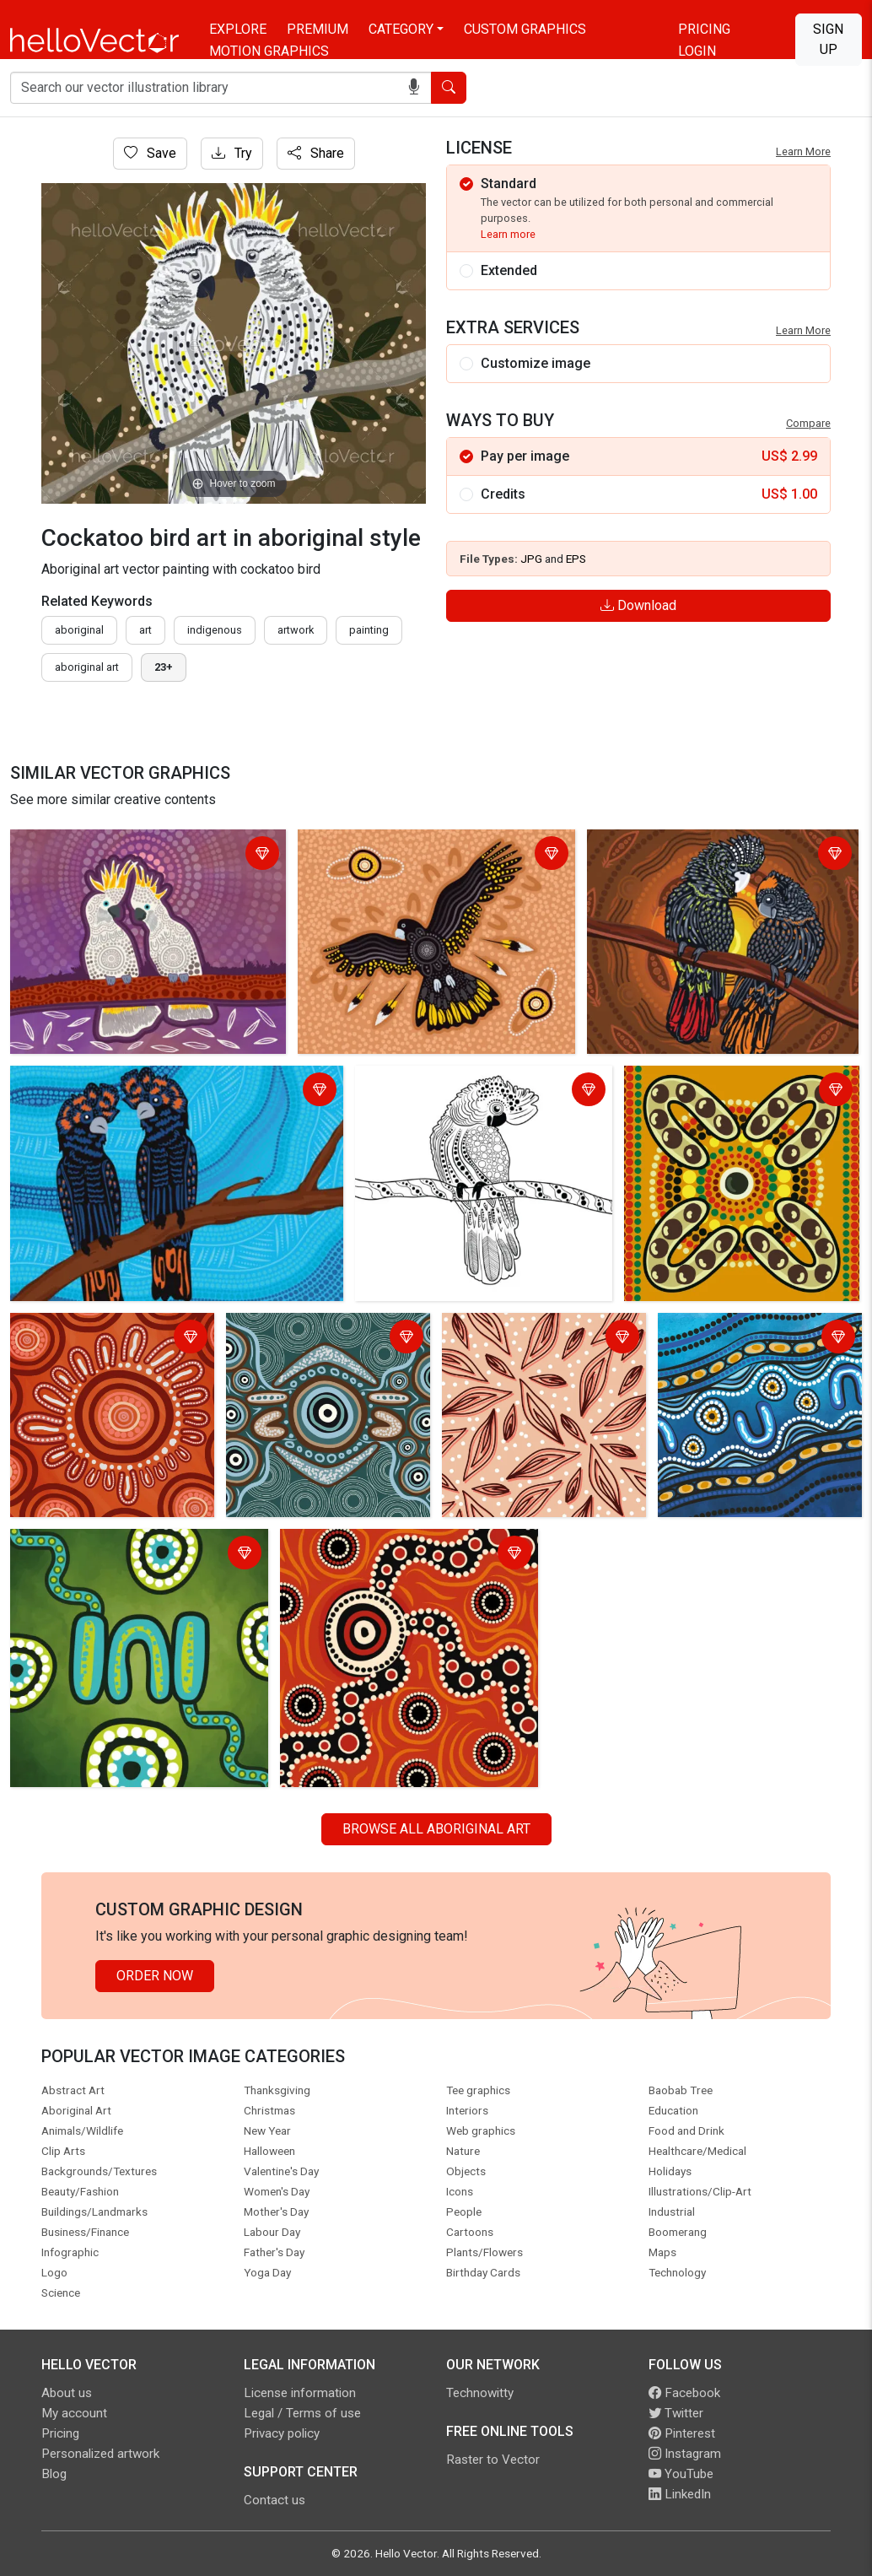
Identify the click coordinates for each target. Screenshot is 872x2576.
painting (369, 630)
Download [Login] (638, 605)
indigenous (214, 630)
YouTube (681, 2473)
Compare (808, 423)
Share (316, 153)
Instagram (685, 2453)
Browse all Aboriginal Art (436, 1829)
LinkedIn (680, 2494)
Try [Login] (232, 153)
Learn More (803, 151)
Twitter (676, 2413)
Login (697, 51)
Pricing (704, 29)
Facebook (684, 2392)
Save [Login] (150, 153)
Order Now (154, 1976)
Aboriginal (79, 630)
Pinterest (682, 2433)
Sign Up (828, 39)
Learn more (508, 234)
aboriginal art (87, 667)
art (145, 630)
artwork (295, 630)
